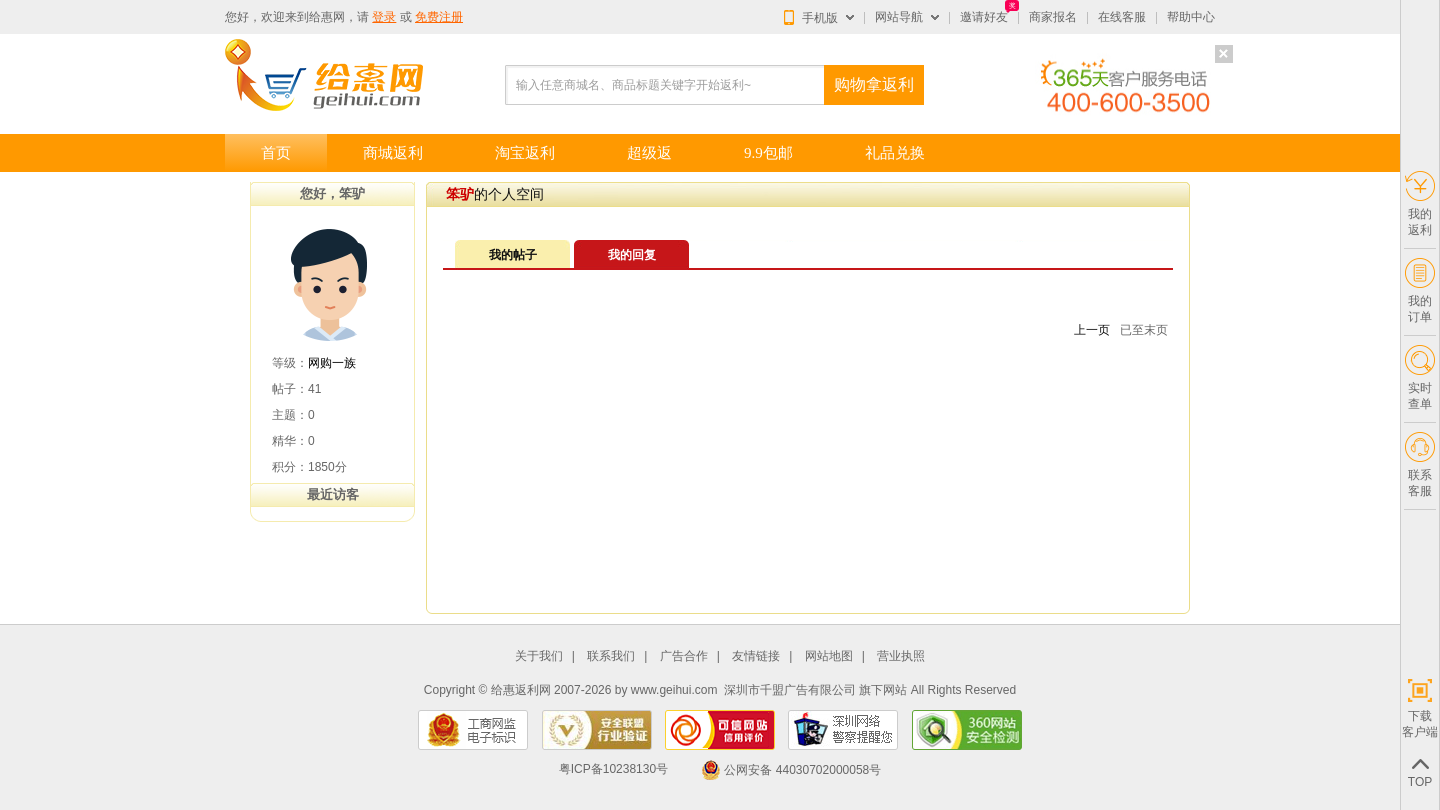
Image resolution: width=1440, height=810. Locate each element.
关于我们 (539, 656)
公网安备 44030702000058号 (791, 770)
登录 (384, 17)
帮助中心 (1191, 17)
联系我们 (611, 656)
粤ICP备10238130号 (613, 770)
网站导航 (899, 17)
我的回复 (632, 255)
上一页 (1092, 330)
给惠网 (327, 17)
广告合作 (684, 656)
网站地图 (829, 656)
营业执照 (901, 656)
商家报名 (1053, 17)
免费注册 (439, 17)
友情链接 (756, 656)
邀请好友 (984, 17)
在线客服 (1122, 17)
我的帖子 (513, 255)
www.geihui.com (674, 690)
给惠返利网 (521, 690)
